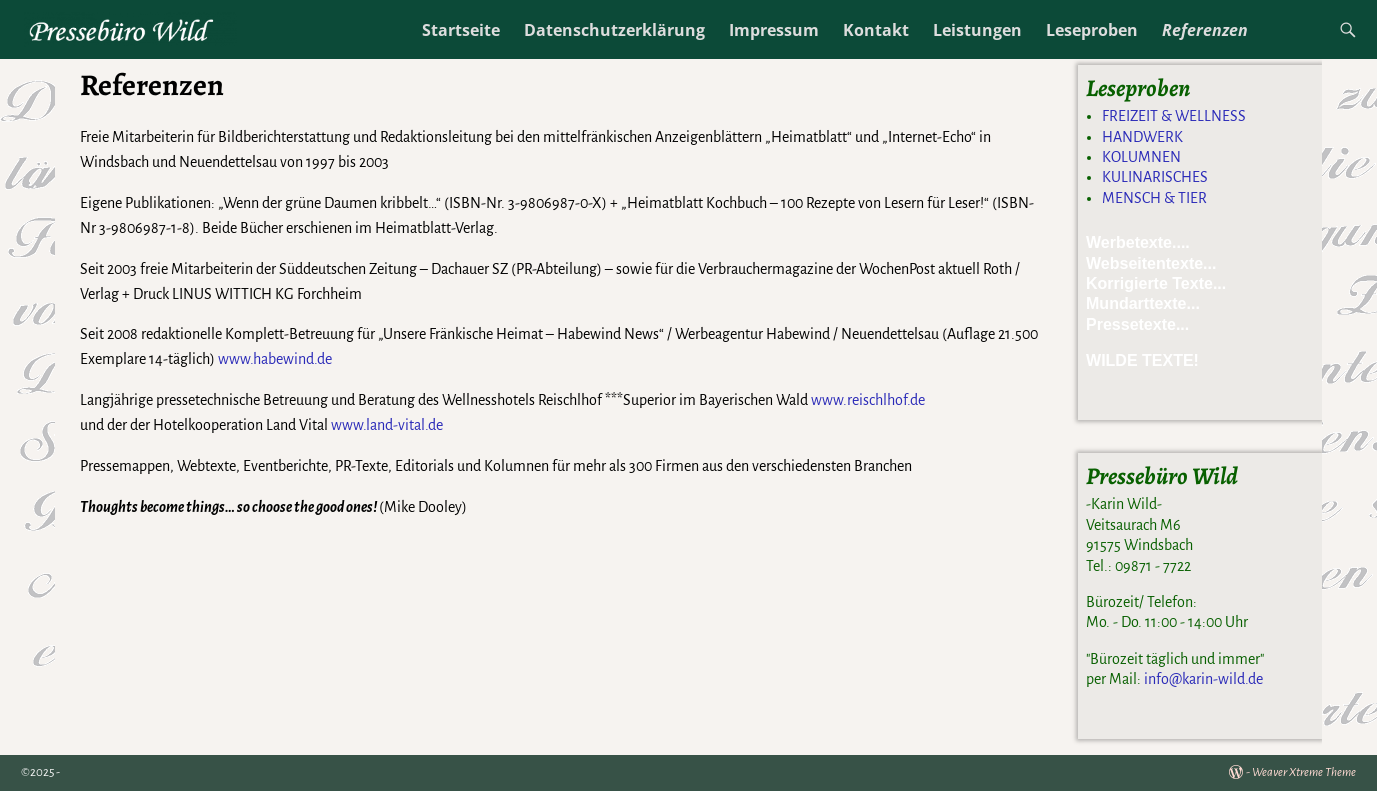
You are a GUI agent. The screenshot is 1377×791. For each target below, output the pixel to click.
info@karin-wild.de (1203, 679)
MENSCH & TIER (1154, 198)
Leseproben (1092, 30)
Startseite (461, 30)
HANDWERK (1142, 137)
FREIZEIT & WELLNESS (1174, 116)
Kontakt (876, 30)
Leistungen (977, 30)
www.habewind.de (275, 359)
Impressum (774, 30)
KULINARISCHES (1155, 177)
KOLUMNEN (1141, 157)
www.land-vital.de (387, 425)
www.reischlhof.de (868, 400)
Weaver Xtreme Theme (1304, 772)
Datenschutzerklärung (614, 30)
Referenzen (1205, 30)
